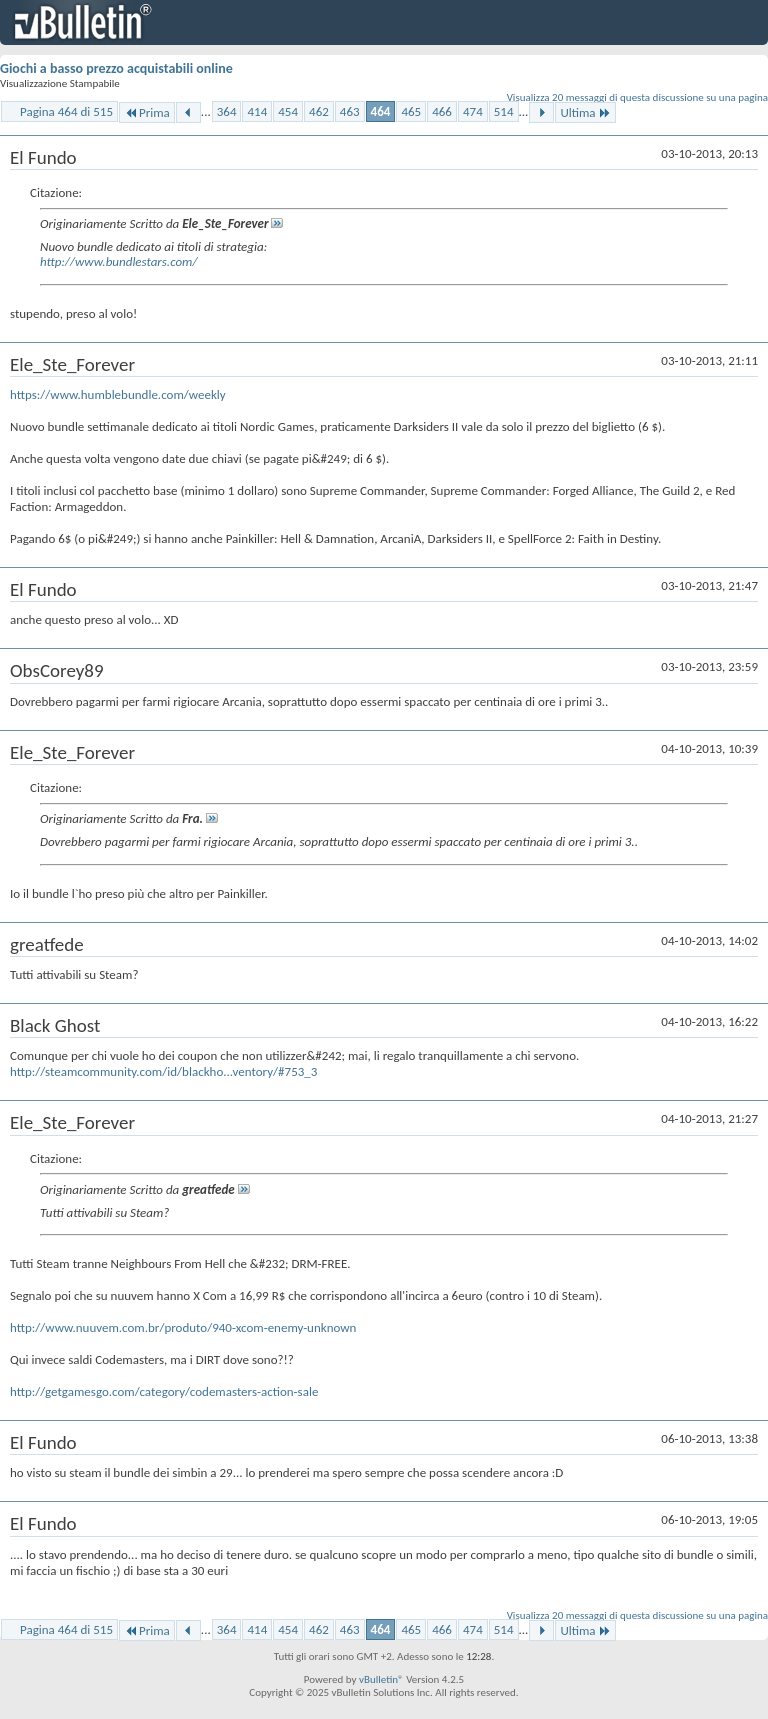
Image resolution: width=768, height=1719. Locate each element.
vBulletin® (381, 1679)
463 (350, 111)
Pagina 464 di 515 (66, 111)
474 (473, 111)
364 (227, 111)
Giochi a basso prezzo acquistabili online (116, 68)
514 (504, 111)
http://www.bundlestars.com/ (118, 261)
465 (411, 111)
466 (442, 111)
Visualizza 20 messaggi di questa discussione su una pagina (637, 97)
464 (381, 111)
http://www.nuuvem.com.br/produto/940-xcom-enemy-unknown (183, 1327)
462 (319, 111)
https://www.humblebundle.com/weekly (118, 394)
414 (257, 111)
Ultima (585, 112)
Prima (147, 112)
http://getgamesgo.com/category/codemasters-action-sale (164, 1391)
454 (288, 111)
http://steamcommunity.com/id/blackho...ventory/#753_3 (163, 1071)
